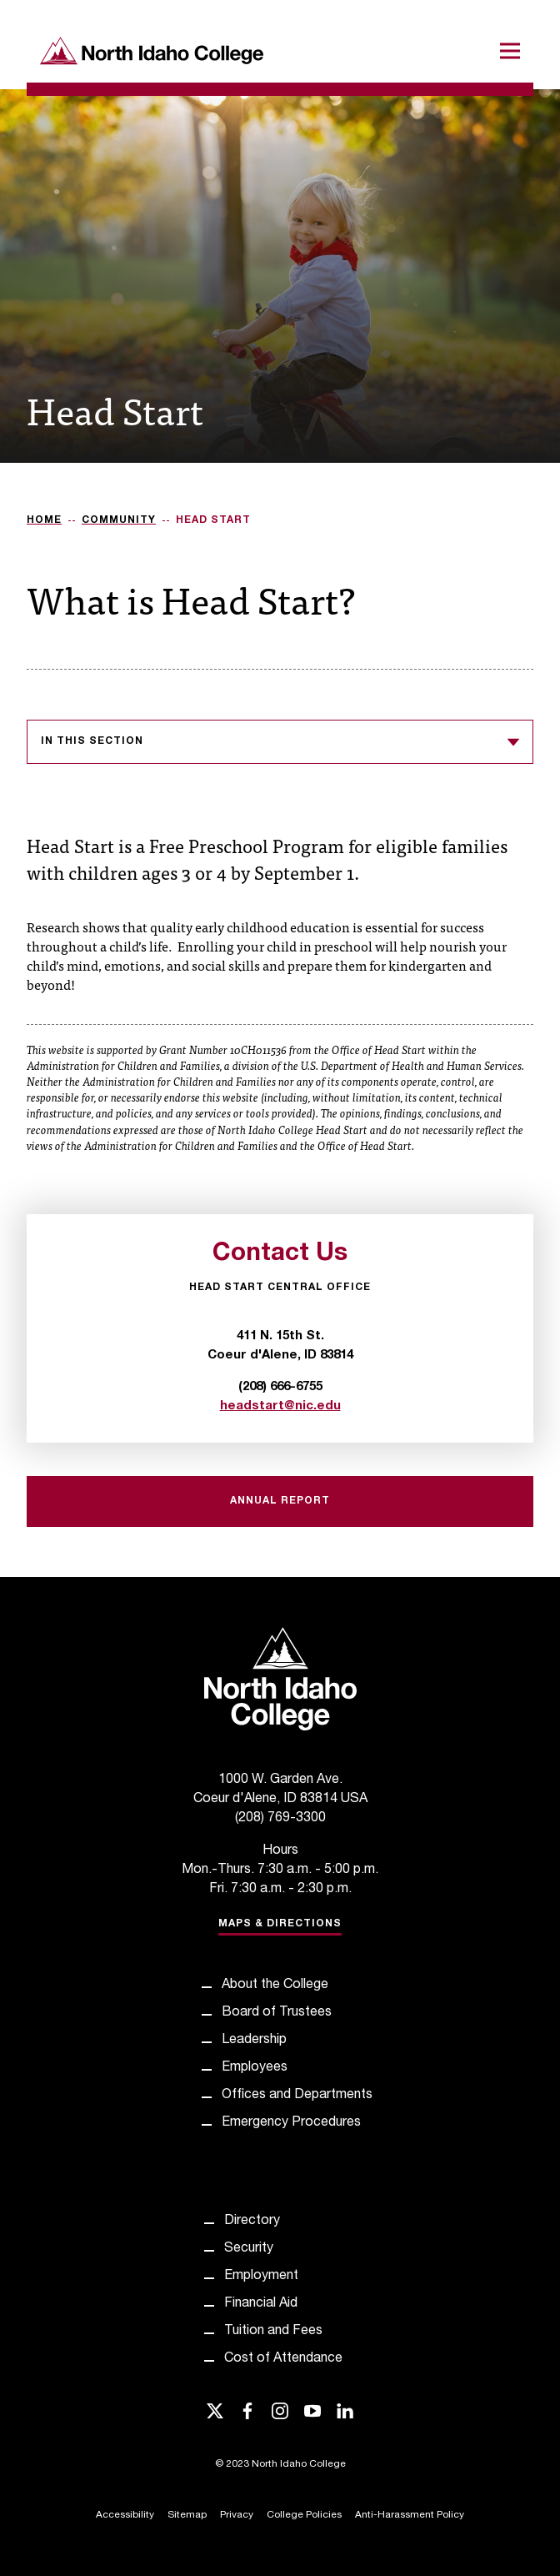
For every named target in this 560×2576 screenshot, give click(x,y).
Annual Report (280, 1501)
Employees (255, 2068)
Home (44, 520)
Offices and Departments (297, 2095)
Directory (252, 2221)
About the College (275, 1985)
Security (248, 2249)
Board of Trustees (277, 2013)
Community (119, 520)
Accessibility (125, 2515)
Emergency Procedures (291, 2123)
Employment (261, 2276)
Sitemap (187, 2515)
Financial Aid (261, 2304)
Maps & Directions (280, 1924)
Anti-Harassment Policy (409, 2515)
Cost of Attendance (283, 2359)
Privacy (236, 2515)
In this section (280, 742)
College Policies (304, 2515)
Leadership (254, 2040)
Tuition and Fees (273, 2331)
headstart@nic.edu (280, 1406)
